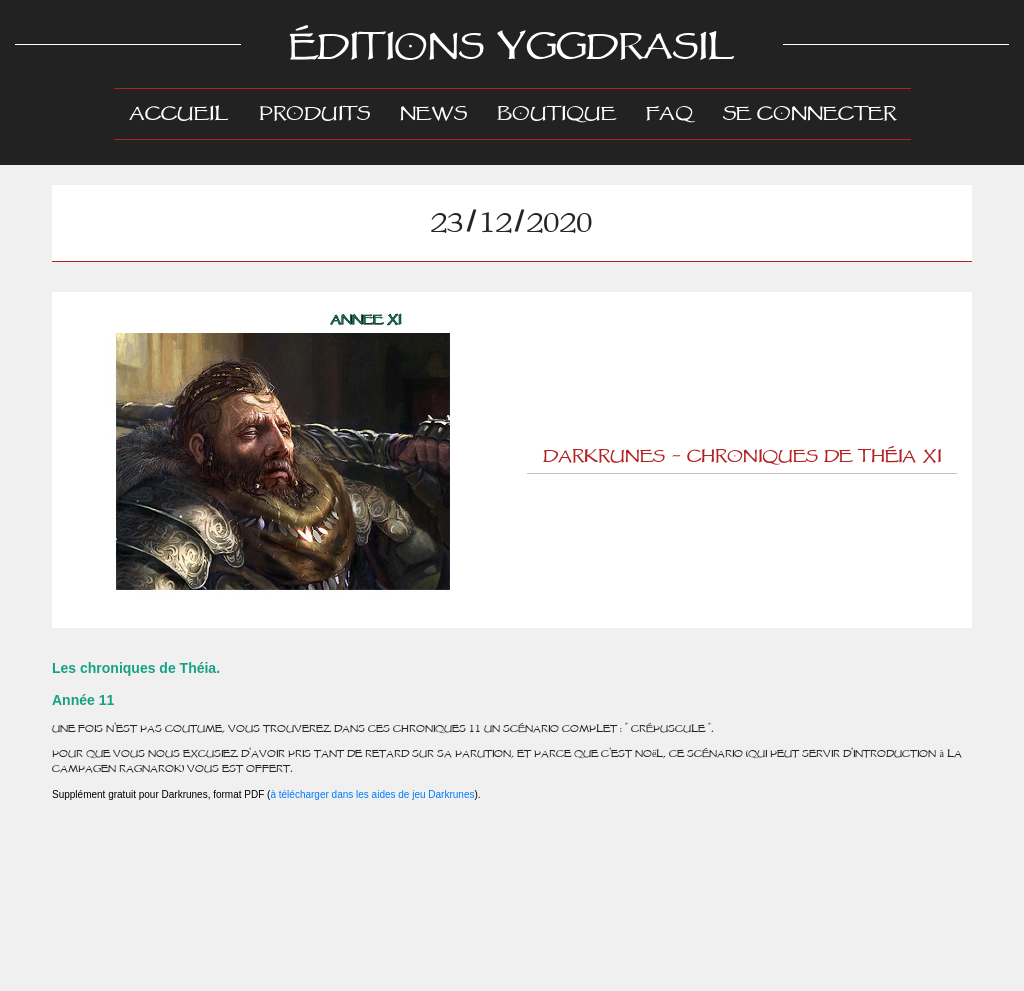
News (433, 114)
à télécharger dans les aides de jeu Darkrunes (372, 794)
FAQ (669, 114)
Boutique (556, 114)
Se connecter (809, 114)
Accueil (186, 112)
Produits (314, 114)
